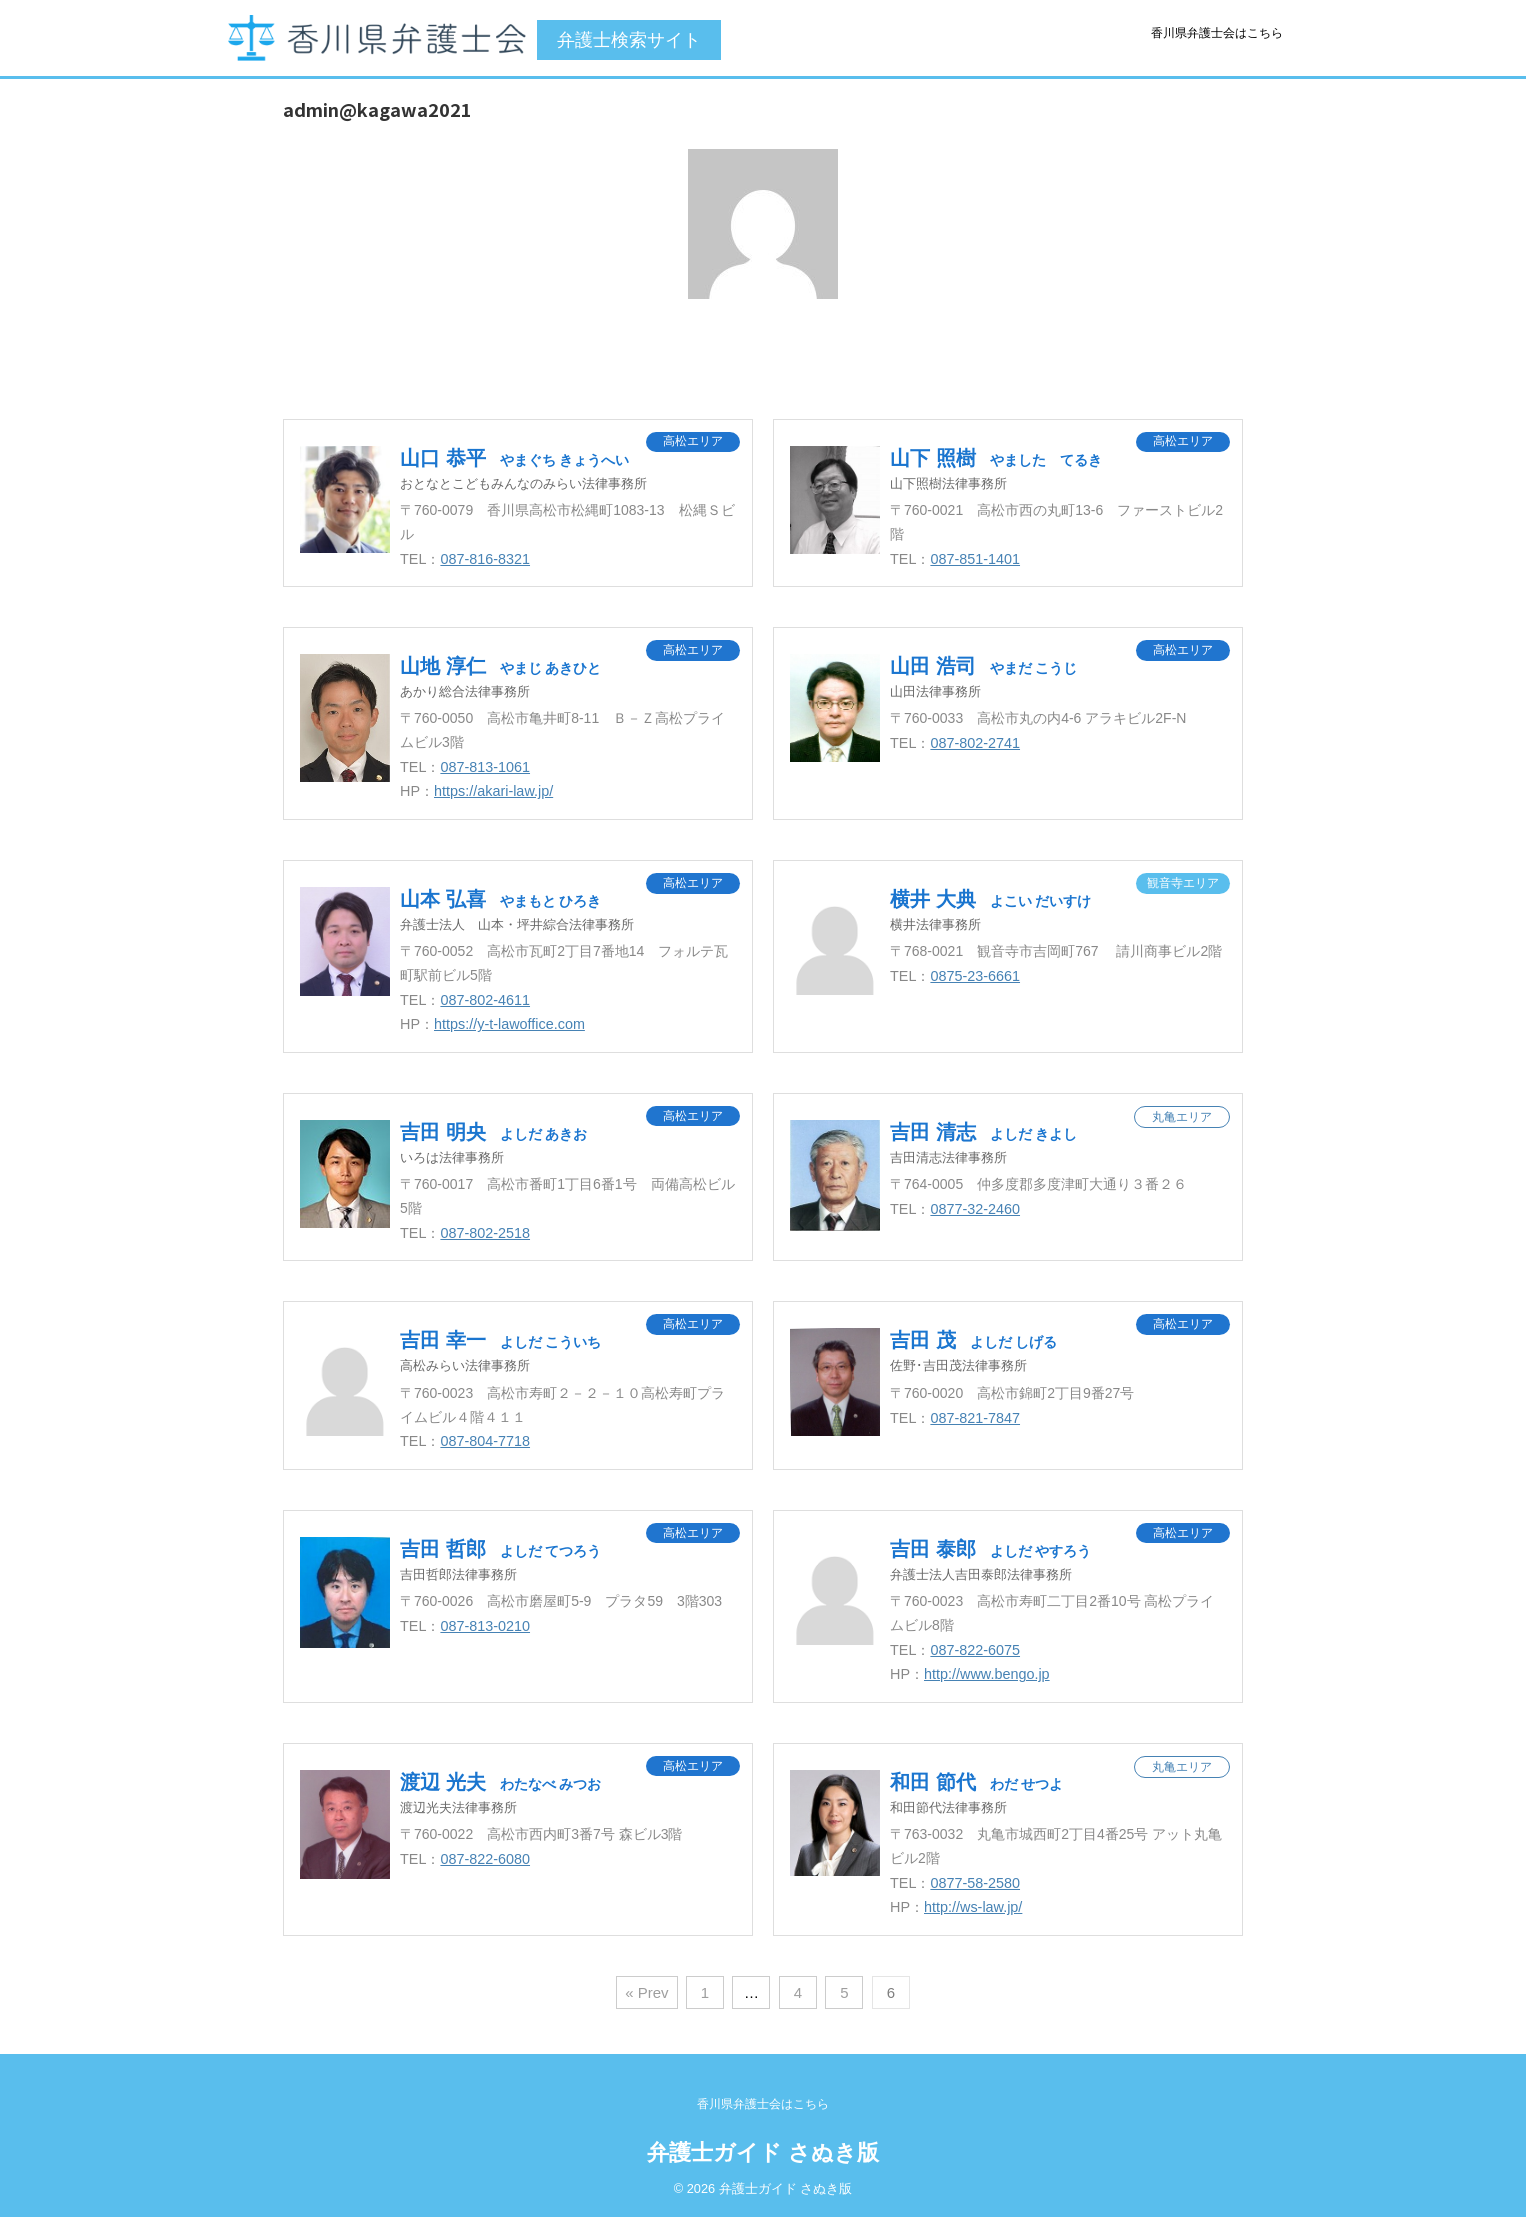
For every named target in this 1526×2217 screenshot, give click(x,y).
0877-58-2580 (975, 1883)
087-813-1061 (485, 767)
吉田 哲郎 (500, 1549)
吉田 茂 (973, 1340)
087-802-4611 (485, 1000)
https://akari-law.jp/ (493, 791)
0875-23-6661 (975, 976)
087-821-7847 (975, 1418)
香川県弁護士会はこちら (1217, 33)
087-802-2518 (485, 1233)
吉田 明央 (493, 1132)
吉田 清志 (983, 1132)
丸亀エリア (1182, 1117)
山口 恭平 (514, 458)
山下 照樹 (996, 458)
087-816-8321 (485, 559)
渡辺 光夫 (500, 1782)
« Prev (646, 1992)
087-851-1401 (975, 559)
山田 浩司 (983, 666)
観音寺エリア (1183, 883)
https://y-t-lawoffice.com (509, 1024)
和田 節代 (976, 1782)
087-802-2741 (975, 743)
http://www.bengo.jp (987, 1674)
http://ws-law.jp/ (973, 1907)
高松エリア (693, 441)
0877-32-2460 (975, 1209)
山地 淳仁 (500, 666)
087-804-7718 (485, 1441)
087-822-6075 (975, 1650)
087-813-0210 (485, 1626)
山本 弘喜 (500, 899)
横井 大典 (990, 899)
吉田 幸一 (500, 1340)
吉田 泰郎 (990, 1549)
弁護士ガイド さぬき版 (763, 2152)
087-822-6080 (485, 1859)
